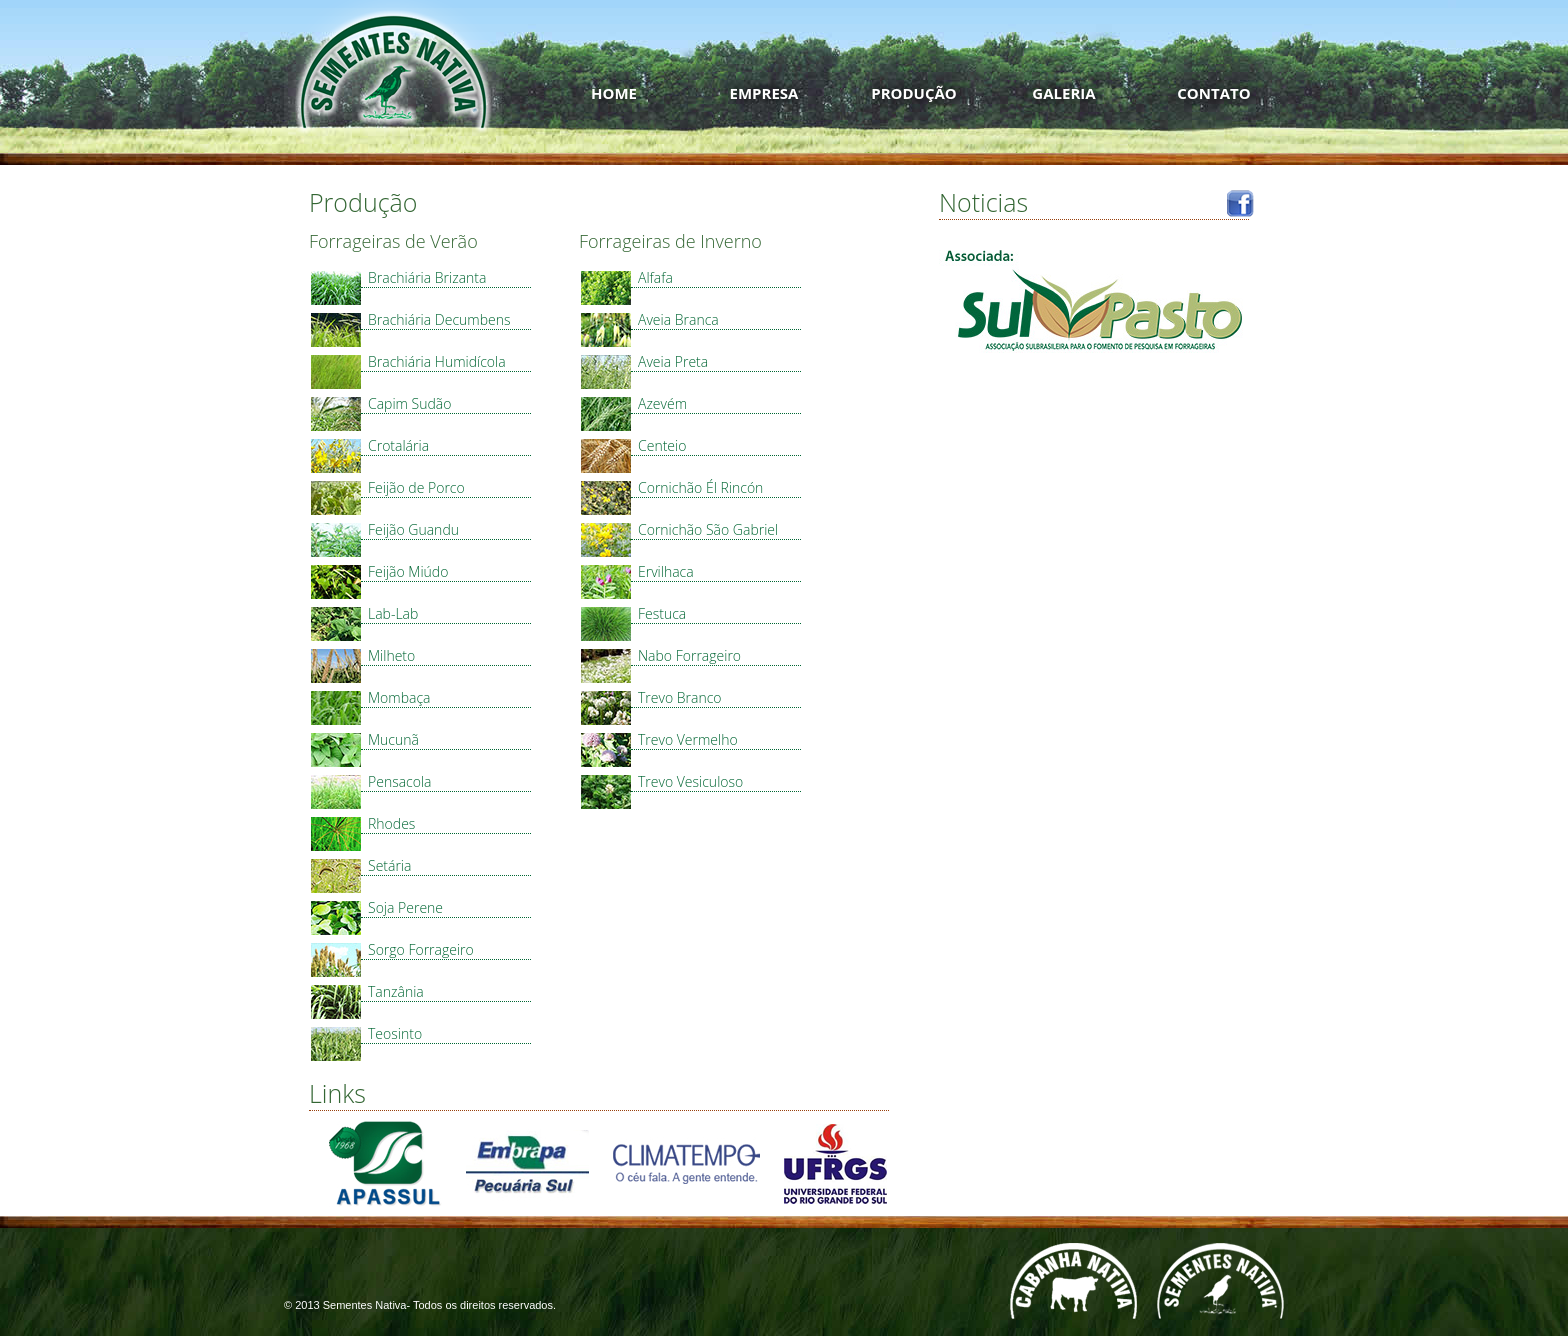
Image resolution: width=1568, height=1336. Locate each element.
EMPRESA (764, 93)
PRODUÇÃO (914, 93)
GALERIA (1063, 93)
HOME (614, 93)
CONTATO (1213, 93)
